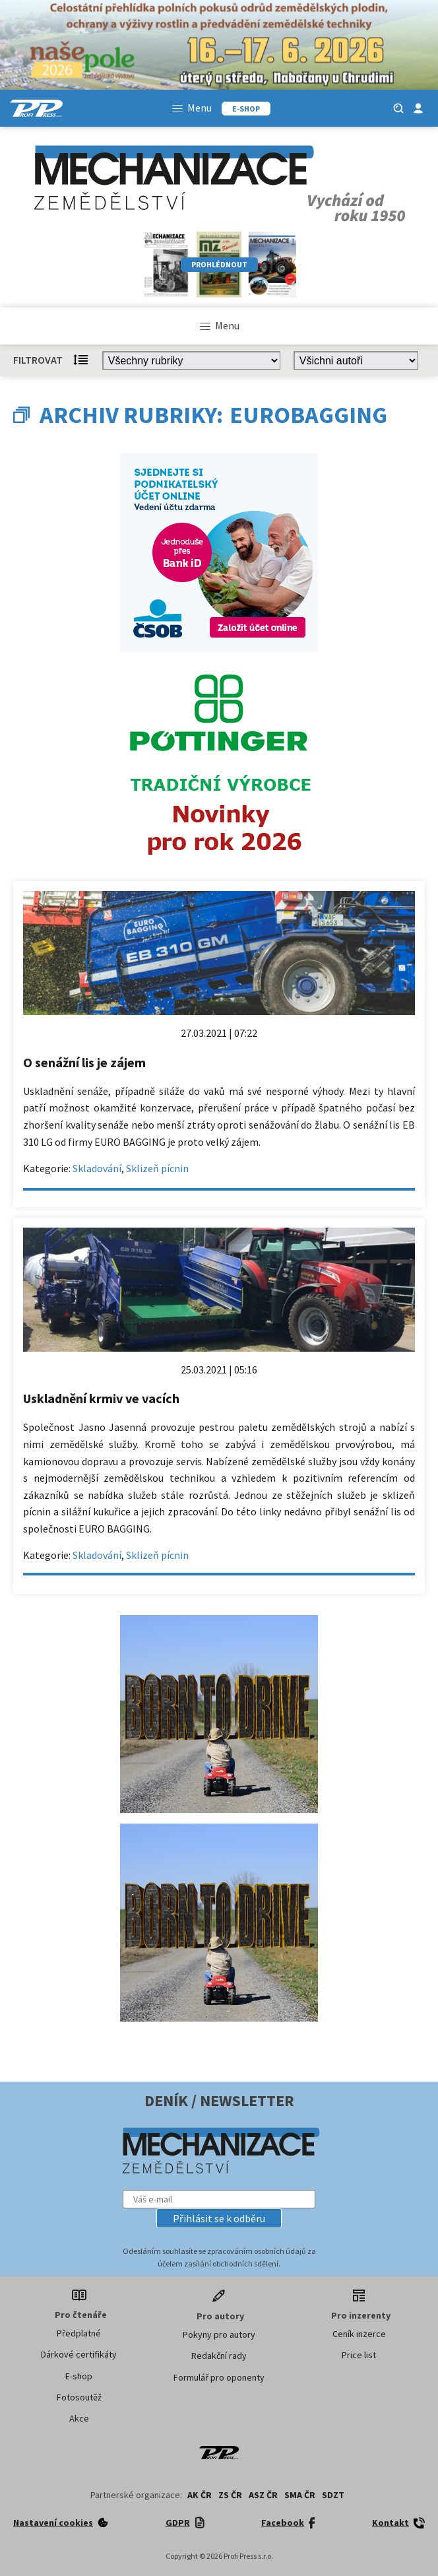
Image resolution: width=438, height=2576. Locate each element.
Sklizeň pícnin (157, 1168)
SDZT (333, 2495)
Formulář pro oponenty (219, 2377)
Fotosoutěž (79, 2397)
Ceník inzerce (359, 2334)
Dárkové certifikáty (79, 2354)
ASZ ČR (263, 2495)
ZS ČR (230, 2495)
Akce (79, 2418)
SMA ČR (299, 2495)
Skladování (97, 1168)
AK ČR (199, 2495)
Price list (359, 2355)
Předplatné (79, 2333)
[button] (219, 2218)
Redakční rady (219, 2355)
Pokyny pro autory (219, 2334)
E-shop (78, 2376)
